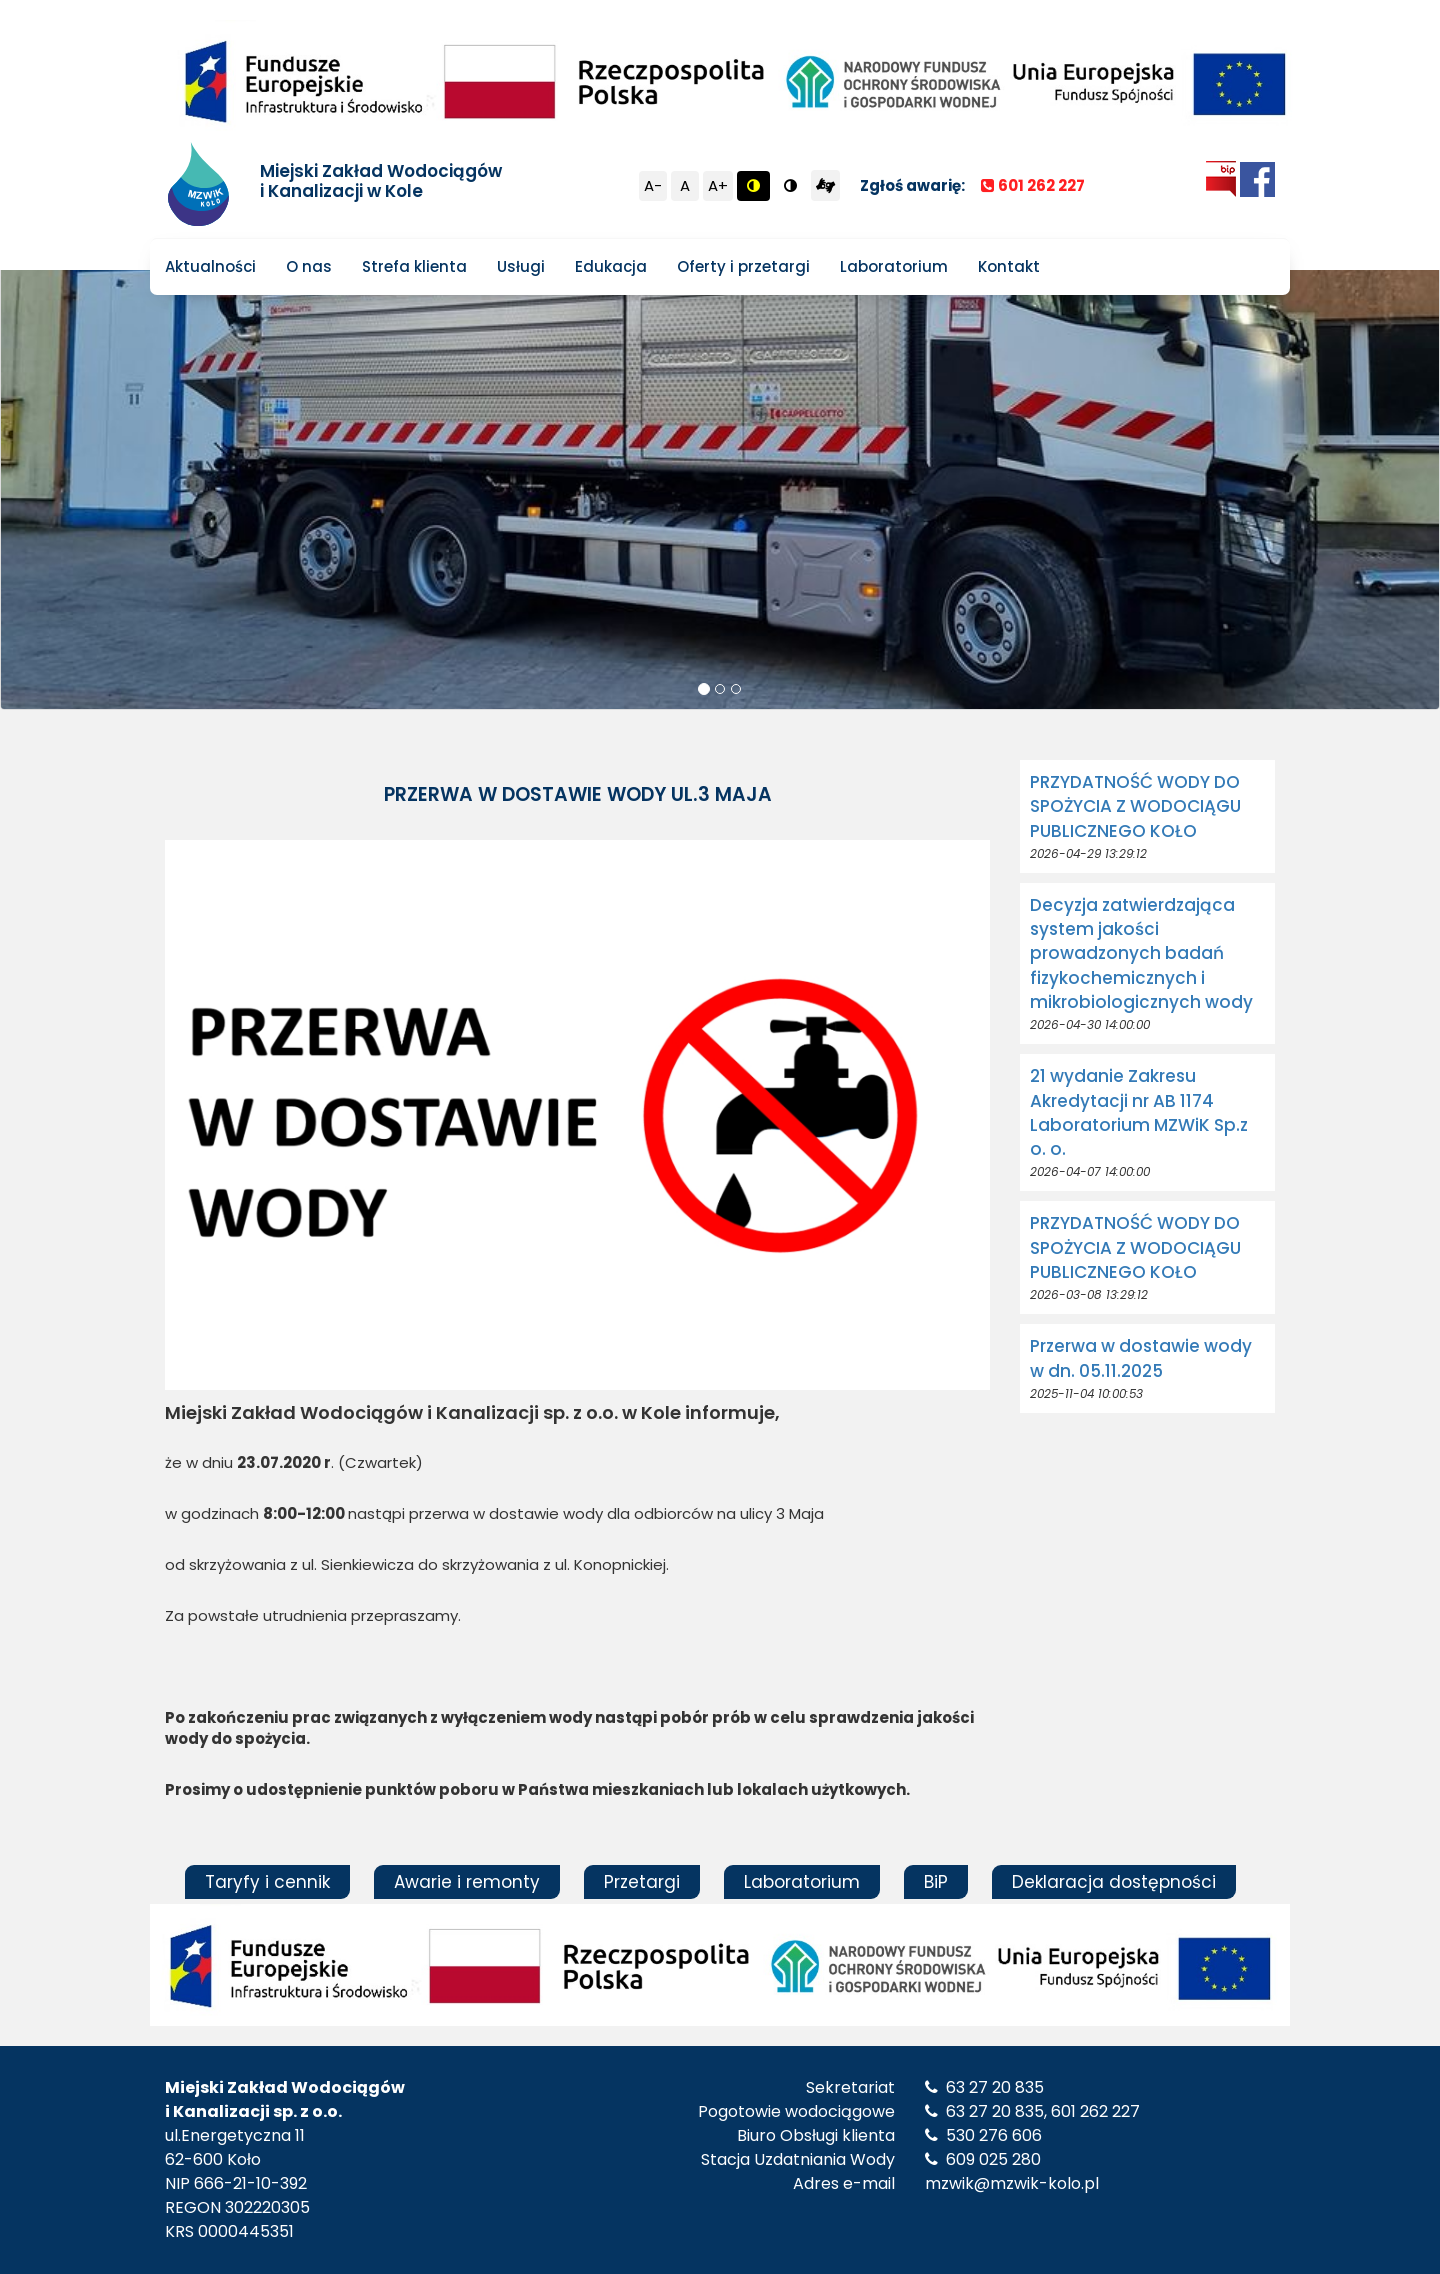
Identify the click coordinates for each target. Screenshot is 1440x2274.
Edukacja (611, 266)
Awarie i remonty (467, 1882)
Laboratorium (894, 266)
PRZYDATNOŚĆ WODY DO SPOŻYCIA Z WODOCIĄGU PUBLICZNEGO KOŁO (1135, 806)
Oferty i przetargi (743, 266)
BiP (936, 1882)
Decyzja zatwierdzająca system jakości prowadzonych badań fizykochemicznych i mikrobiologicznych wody (1141, 953)
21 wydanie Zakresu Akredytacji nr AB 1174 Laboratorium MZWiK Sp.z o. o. (1139, 1112)
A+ (718, 185)
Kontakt (1009, 266)
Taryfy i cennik (267, 1882)
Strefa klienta (414, 266)
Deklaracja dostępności (1114, 1882)
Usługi (521, 266)
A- (653, 185)
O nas (309, 266)
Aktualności (210, 266)
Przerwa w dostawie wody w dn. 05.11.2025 (1141, 1358)
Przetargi (642, 1882)
